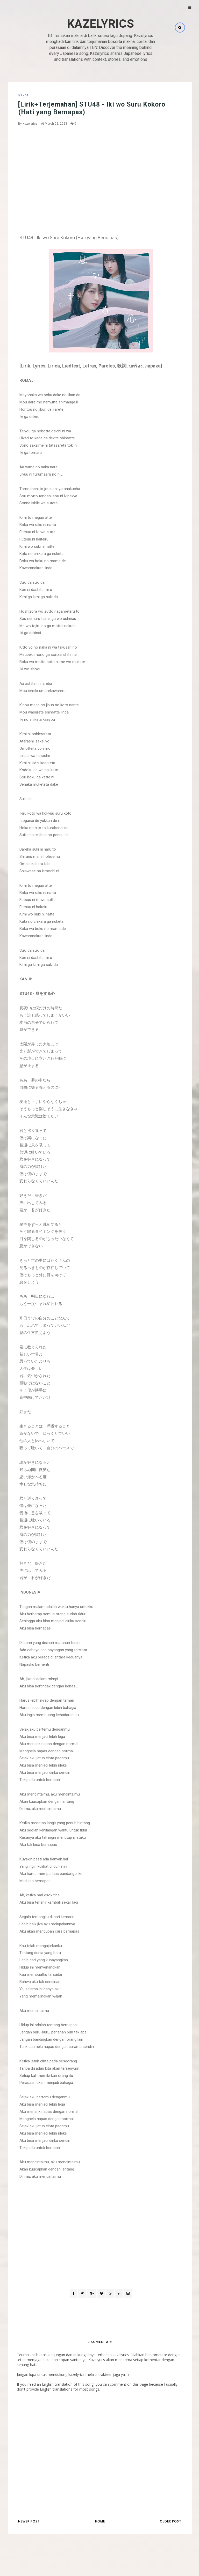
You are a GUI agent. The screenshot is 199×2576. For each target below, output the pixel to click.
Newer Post (29, 2521)
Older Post (170, 2521)
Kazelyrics (100, 24)
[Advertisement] (101, 169)
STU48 (23, 94)
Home (100, 2521)
